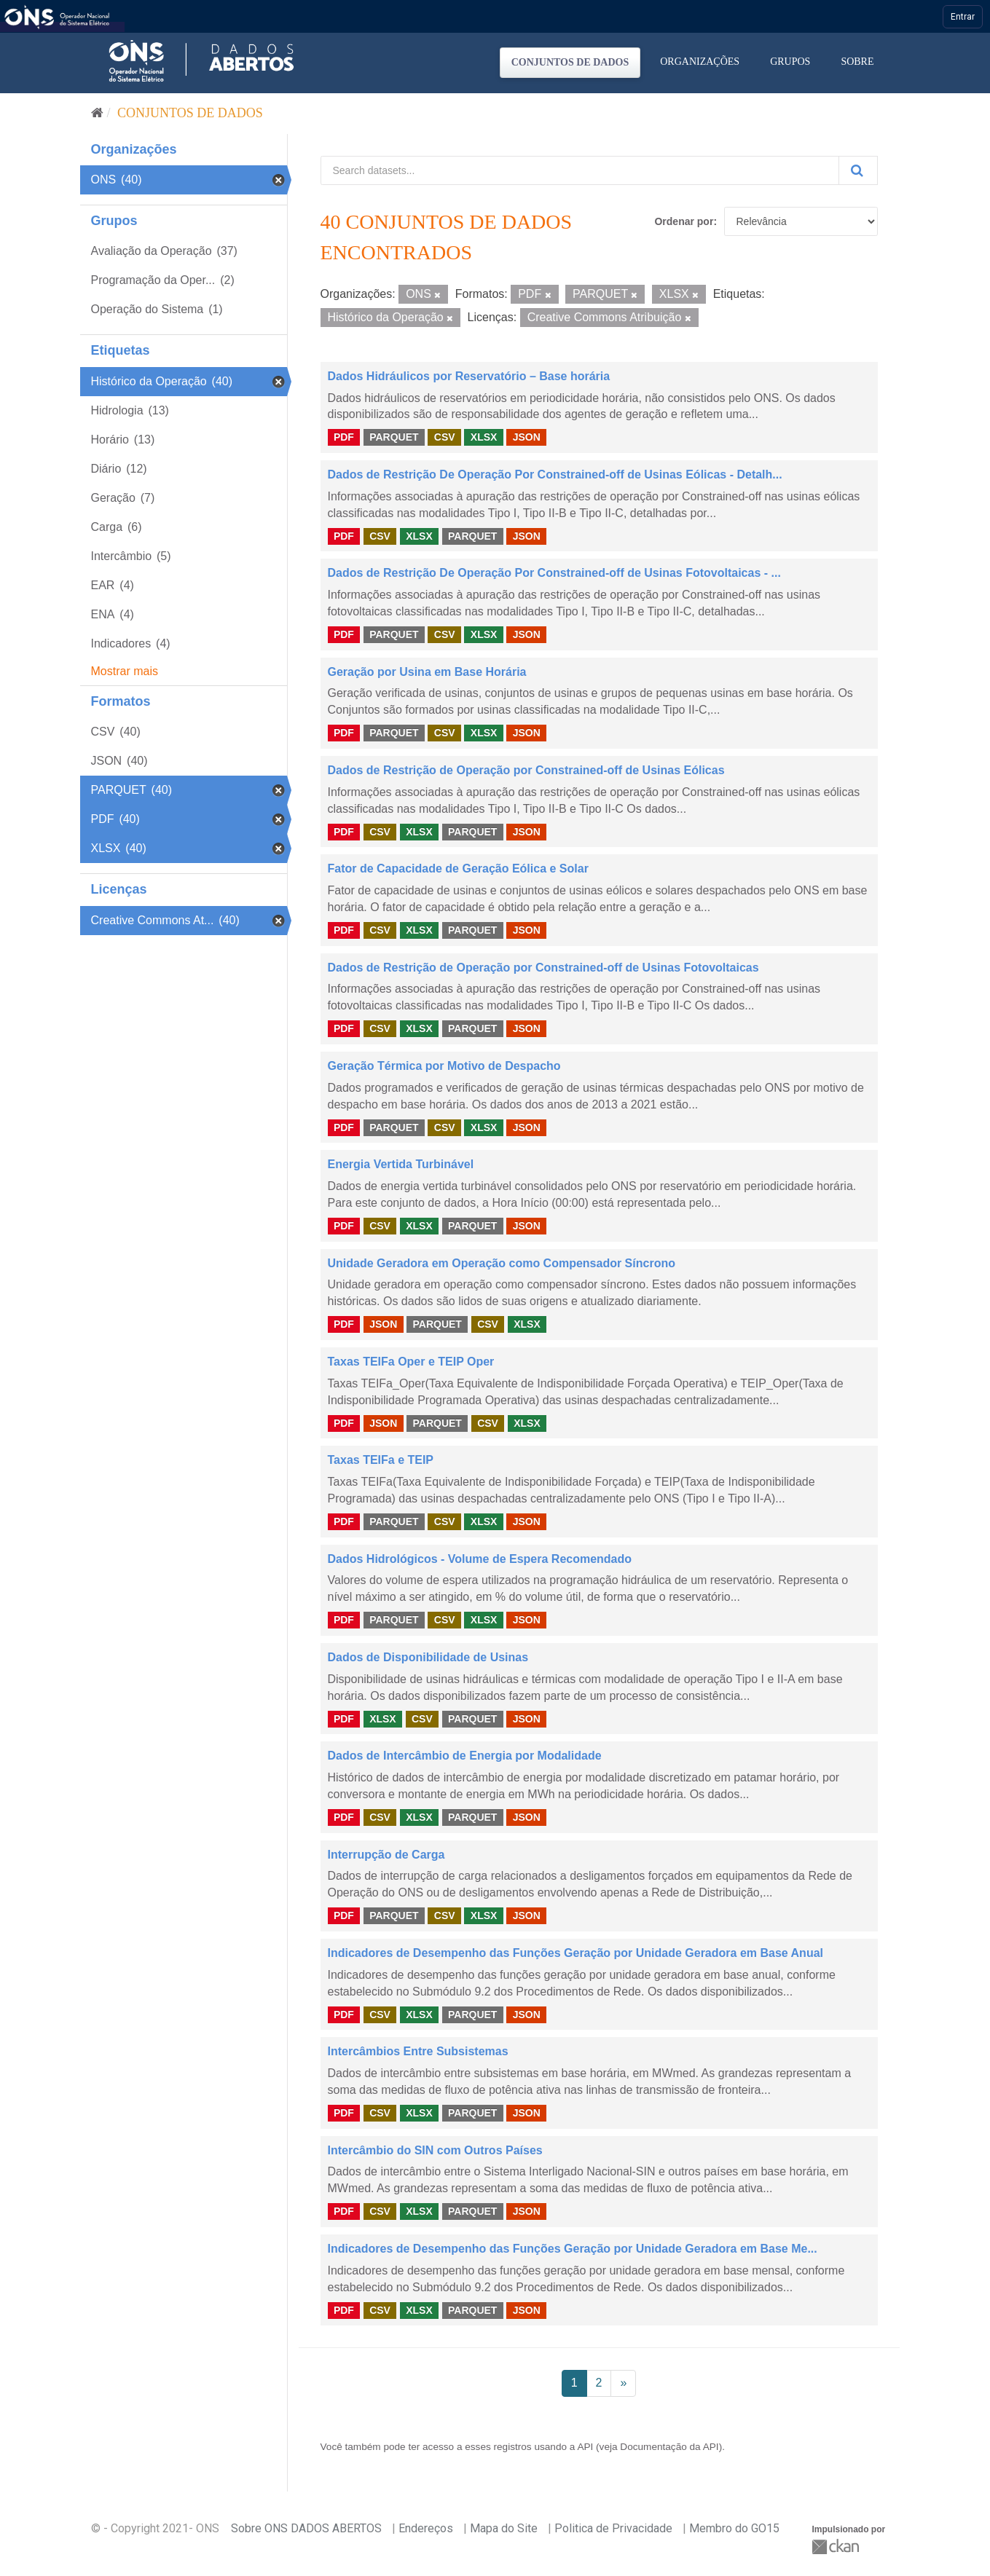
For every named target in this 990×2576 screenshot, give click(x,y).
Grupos (790, 61)
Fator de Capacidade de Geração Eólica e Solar (458, 868)
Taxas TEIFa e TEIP (381, 1460)
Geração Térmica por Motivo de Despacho (444, 1066)
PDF (344, 437)
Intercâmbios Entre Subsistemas (418, 2051)
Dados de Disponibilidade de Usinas (428, 1657)
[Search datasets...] (580, 170)
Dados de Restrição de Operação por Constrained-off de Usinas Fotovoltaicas (543, 967)
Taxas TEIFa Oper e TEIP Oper (411, 1361)
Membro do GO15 (734, 2528)
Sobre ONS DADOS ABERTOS (306, 2528)
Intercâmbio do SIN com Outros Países (435, 2150)
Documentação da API (669, 2446)
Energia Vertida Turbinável (401, 1164)
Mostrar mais (124, 671)
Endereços (425, 2528)
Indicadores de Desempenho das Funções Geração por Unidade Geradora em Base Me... (572, 2248)
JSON (527, 437)
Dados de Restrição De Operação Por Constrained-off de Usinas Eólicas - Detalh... (555, 474)
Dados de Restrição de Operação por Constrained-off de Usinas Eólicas (526, 770)
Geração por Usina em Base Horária (427, 672)
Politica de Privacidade (613, 2528)
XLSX (484, 437)
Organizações (699, 61)
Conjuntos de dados (570, 62)
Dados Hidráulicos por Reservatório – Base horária (469, 376)
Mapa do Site (504, 2528)
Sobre (857, 61)
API (585, 2446)
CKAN (837, 2546)
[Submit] (858, 170)
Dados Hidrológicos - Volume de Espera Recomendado (480, 1559)
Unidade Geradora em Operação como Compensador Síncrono (501, 1263)
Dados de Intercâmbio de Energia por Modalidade (465, 1755)
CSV (444, 437)
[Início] (97, 113)
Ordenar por (683, 221)
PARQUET (393, 437)
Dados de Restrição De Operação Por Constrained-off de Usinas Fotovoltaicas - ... (554, 573)
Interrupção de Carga (386, 1854)
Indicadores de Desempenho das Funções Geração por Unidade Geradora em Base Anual (576, 1953)
